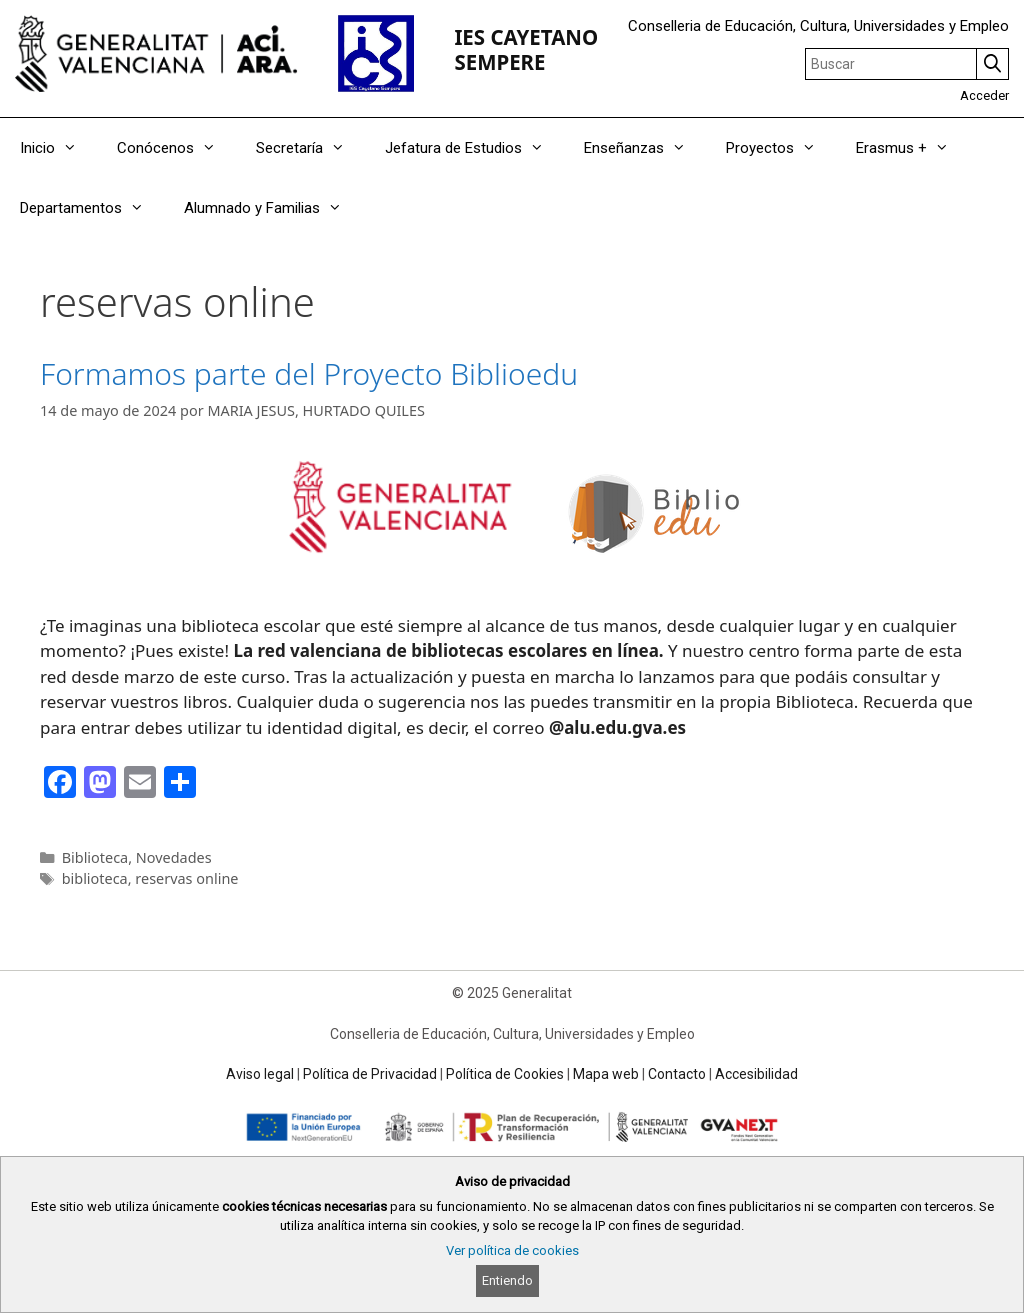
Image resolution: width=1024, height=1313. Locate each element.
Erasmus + (912, 148)
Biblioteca (95, 857)
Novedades (174, 857)
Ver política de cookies (512, 1250)
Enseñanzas (645, 148)
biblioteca (95, 878)
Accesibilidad (756, 1074)
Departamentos (92, 208)
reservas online (186, 878)
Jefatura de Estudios (474, 148)
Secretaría (310, 148)
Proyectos (781, 148)
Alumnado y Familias (273, 208)
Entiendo (507, 1280)
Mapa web (606, 1074)
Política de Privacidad (370, 1074)
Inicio (58, 148)
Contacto (677, 1074)
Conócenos (176, 148)
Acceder (984, 95)
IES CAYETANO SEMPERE (526, 49)
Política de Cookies (505, 1074)
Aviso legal (260, 1074)
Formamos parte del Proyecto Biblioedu (309, 373)
